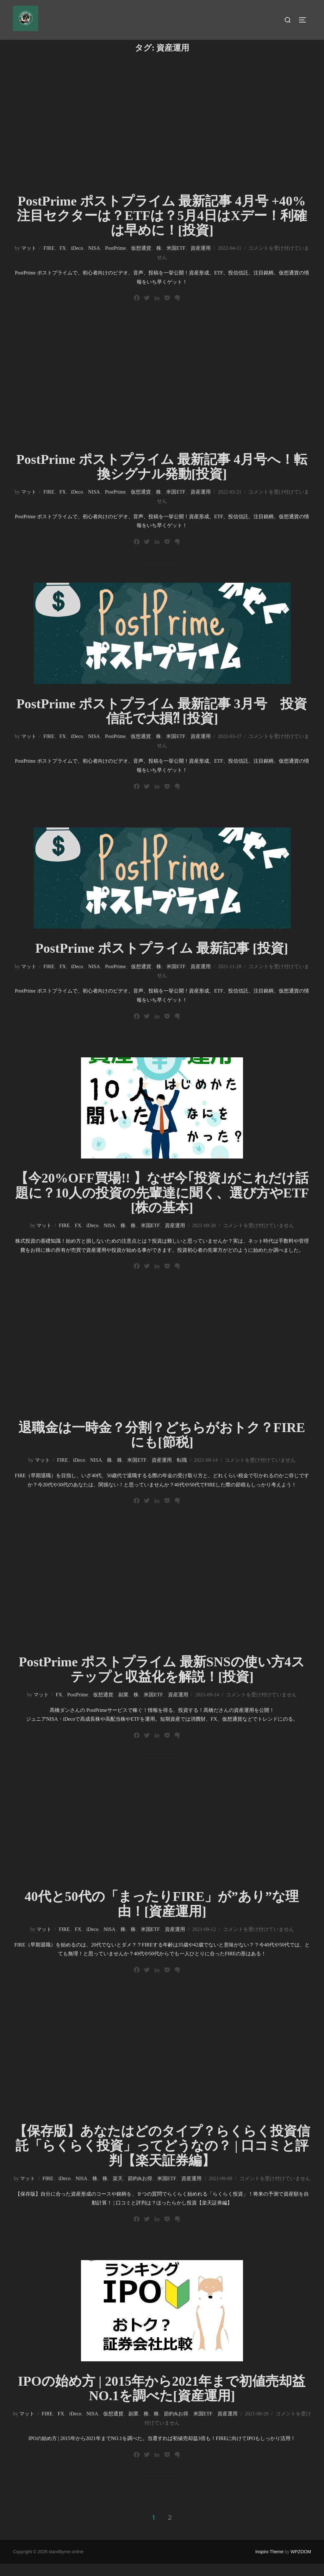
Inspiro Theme (269, 2564)
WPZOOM (301, 2564)
